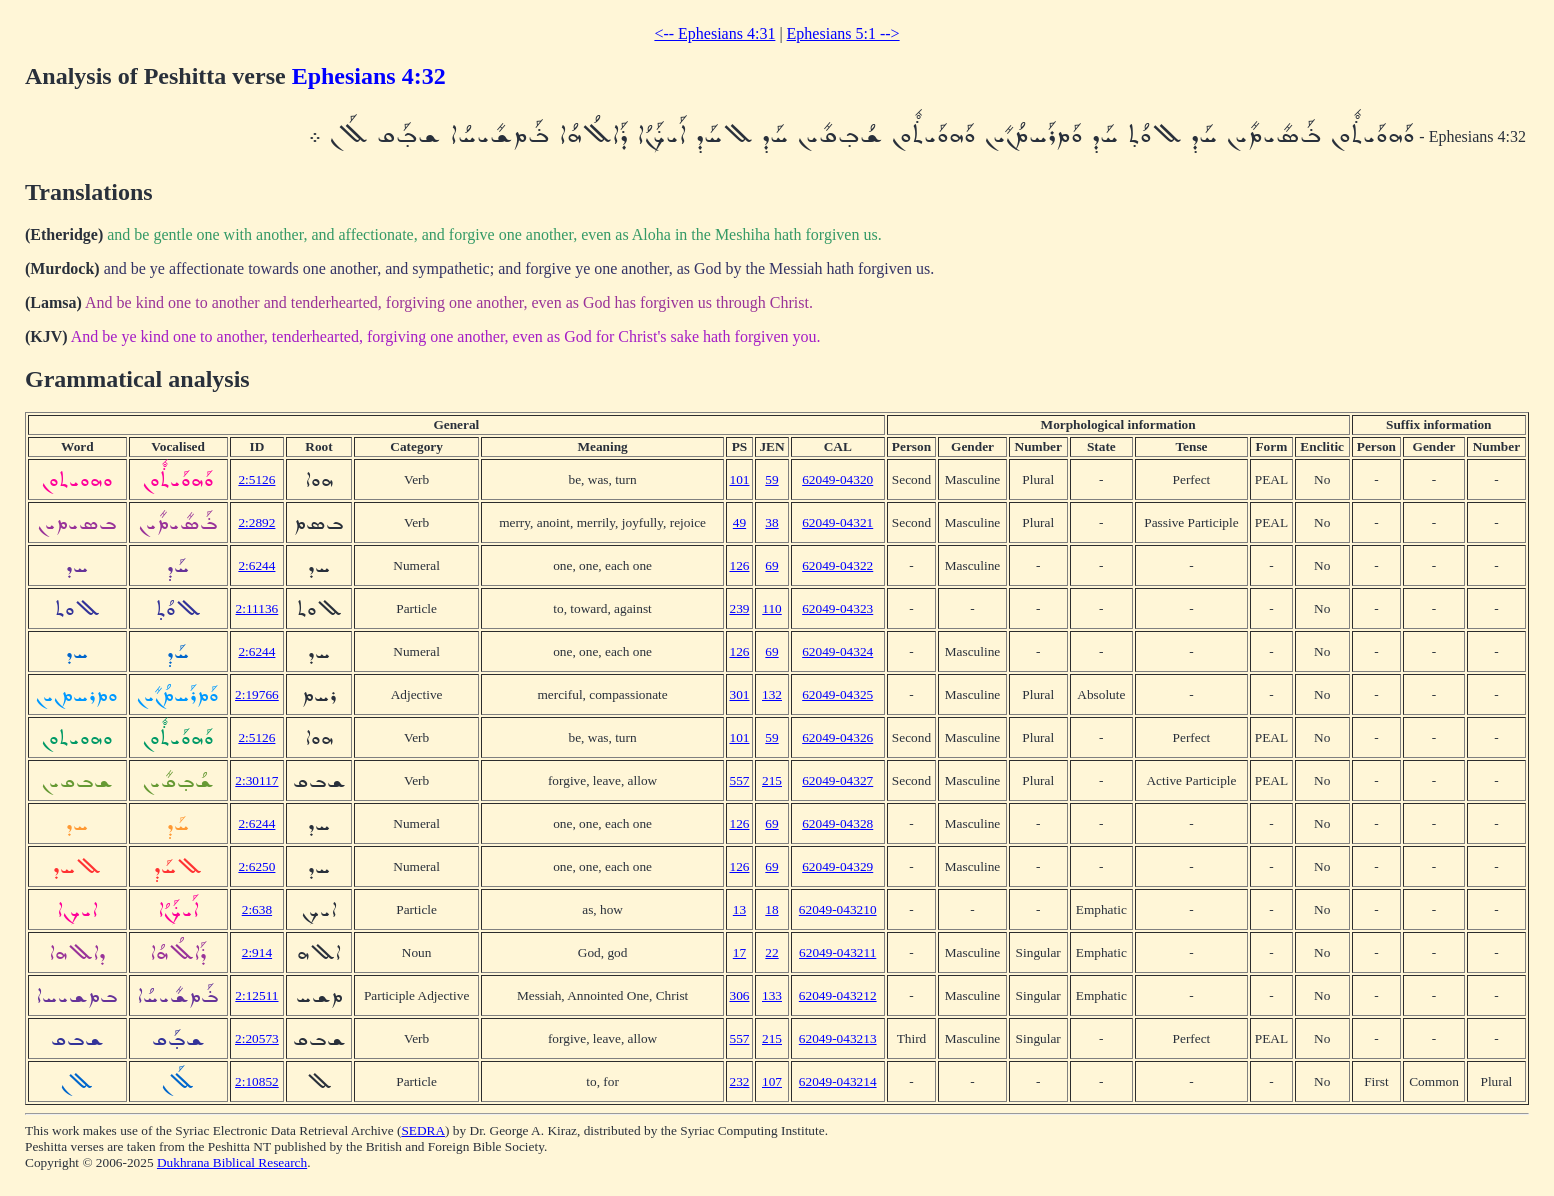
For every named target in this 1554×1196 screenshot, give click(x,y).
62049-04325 (837, 694)
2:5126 (256, 479)
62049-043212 (838, 995)
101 (739, 479)
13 (739, 909)
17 (739, 952)
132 (772, 694)
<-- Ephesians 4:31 (714, 33)
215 (772, 780)
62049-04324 (837, 651)
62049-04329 (837, 866)
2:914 (257, 952)
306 (739, 995)
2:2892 (256, 522)
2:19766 (257, 694)
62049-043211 (837, 952)
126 (739, 565)
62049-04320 (837, 479)
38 (771, 522)
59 (771, 479)
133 (772, 995)
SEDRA (423, 1130)
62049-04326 (837, 737)
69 (771, 565)
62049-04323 (837, 608)
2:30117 (256, 780)
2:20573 (257, 1038)
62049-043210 (838, 909)
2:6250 (256, 866)
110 (772, 608)
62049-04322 (837, 565)
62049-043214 (838, 1081)
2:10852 (257, 1081)
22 (771, 952)
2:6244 (256, 565)
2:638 (257, 909)
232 (739, 1081)
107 (772, 1081)
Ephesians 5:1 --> (843, 33)
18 (771, 909)
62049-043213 (838, 1038)
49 (739, 522)
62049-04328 (837, 823)
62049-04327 (837, 780)
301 (739, 694)
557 (739, 780)
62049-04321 (837, 522)
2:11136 (257, 608)
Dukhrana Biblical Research (232, 1162)
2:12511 (256, 995)
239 (739, 608)
